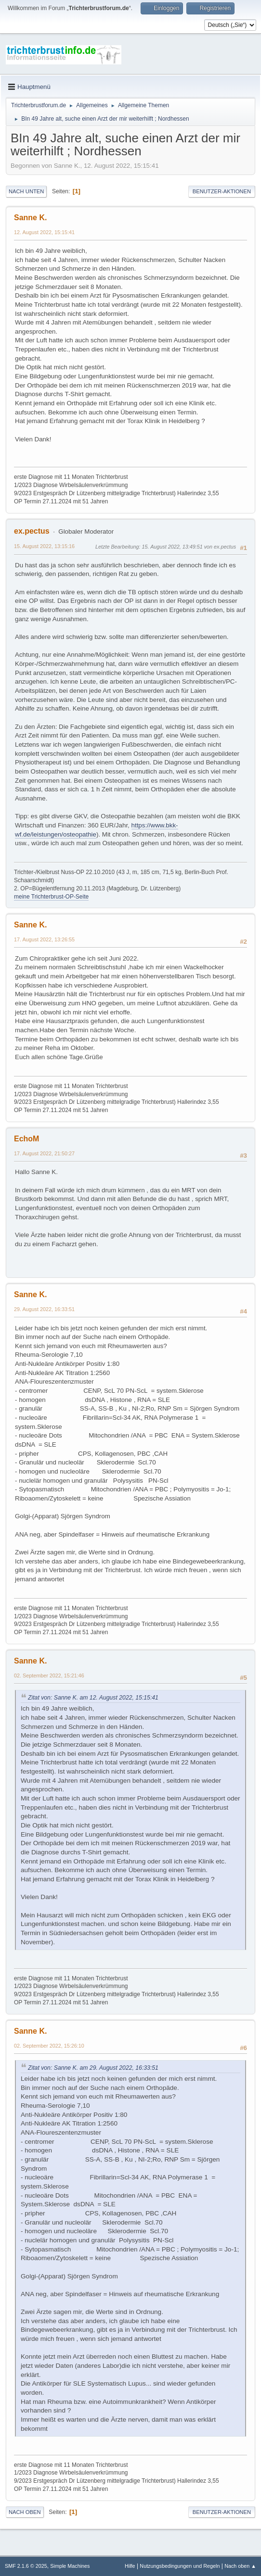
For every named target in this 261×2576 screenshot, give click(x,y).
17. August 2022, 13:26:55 (44, 939)
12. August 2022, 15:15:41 (44, 232)
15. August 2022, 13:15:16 (44, 546)
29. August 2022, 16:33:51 (44, 1309)
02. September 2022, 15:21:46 (49, 1675)
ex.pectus (32, 531)
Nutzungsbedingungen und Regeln (180, 2566)
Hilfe (130, 2566)
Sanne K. (30, 217)
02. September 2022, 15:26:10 (49, 2046)
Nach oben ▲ (240, 2566)
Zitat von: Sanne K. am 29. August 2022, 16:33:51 (93, 2067)
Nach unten (26, 191)
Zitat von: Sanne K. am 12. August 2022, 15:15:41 (93, 1697)
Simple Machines (70, 2566)
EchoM (26, 1139)
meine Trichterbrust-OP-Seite (51, 896)
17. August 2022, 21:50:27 (44, 1153)
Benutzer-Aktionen (222, 191)
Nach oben (25, 2512)
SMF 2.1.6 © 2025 (26, 2566)
